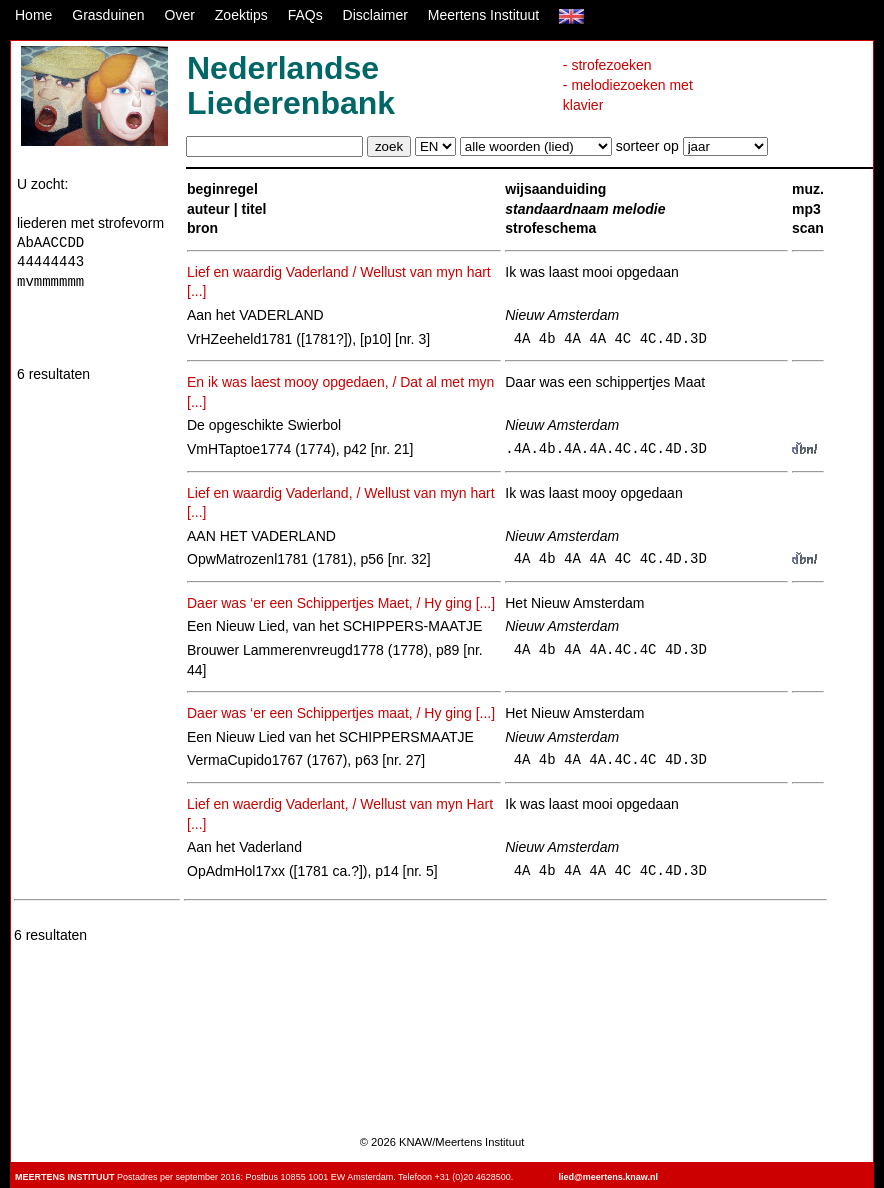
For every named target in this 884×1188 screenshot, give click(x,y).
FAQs (305, 15)
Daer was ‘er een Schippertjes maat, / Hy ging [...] (341, 713)
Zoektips (241, 15)
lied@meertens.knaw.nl (608, 1177)
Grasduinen (108, 15)
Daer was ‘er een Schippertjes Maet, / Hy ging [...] (341, 603)
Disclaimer (375, 15)
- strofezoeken (607, 65)
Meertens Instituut (483, 15)
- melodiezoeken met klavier (628, 95)
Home (33, 15)
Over (180, 15)
